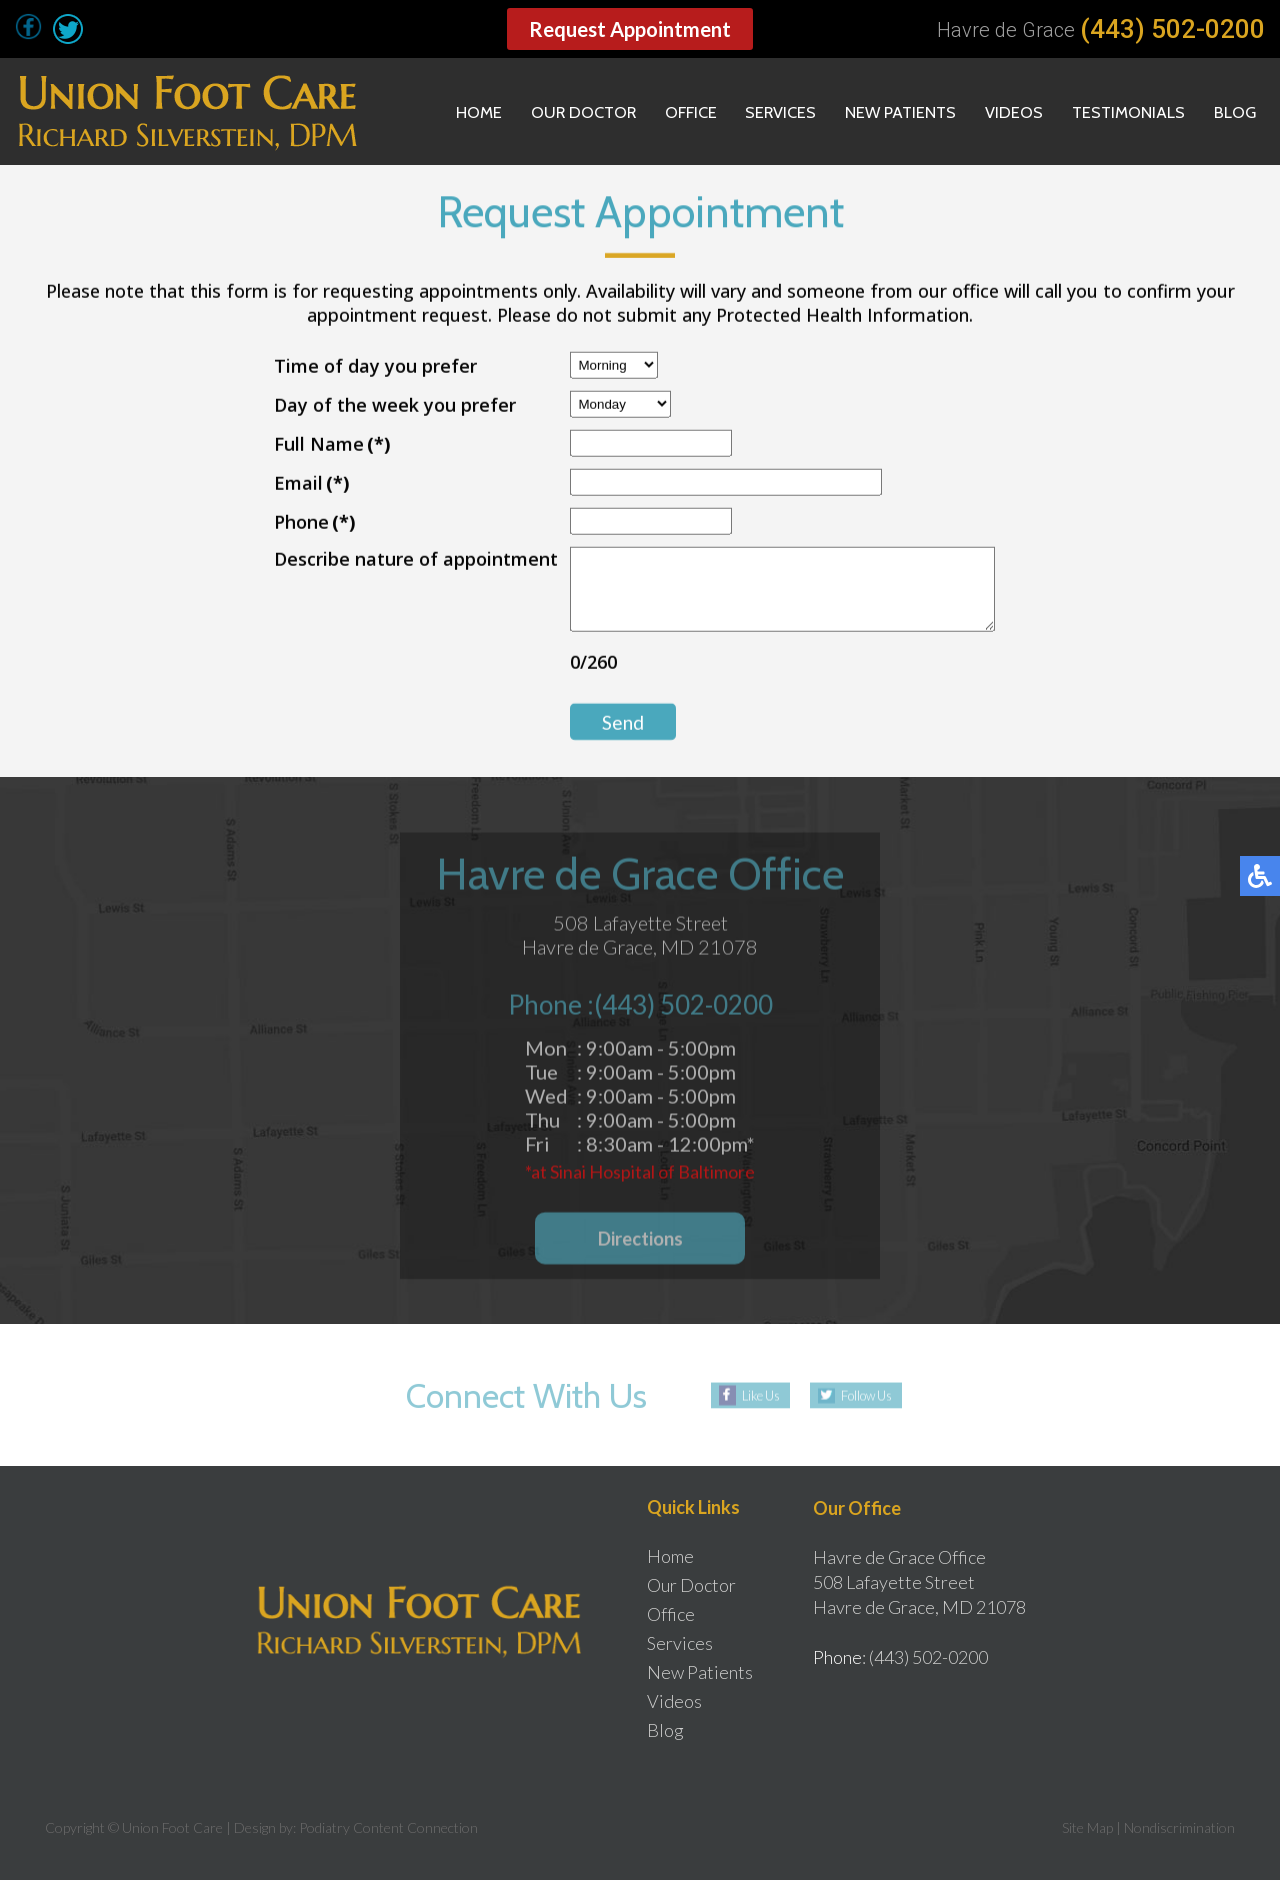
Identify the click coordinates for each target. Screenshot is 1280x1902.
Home (424, 112)
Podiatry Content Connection (388, 1849)
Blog (1232, 112)
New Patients (876, 112)
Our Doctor (536, 112)
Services (748, 112)
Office (652, 112)
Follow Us (866, 1417)
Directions (640, 1261)
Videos (996, 112)
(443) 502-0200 (1172, 29)
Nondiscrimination (1179, 1849)
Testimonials (1118, 112)
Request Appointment (630, 29)
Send (598, 737)
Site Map (1087, 1849)
